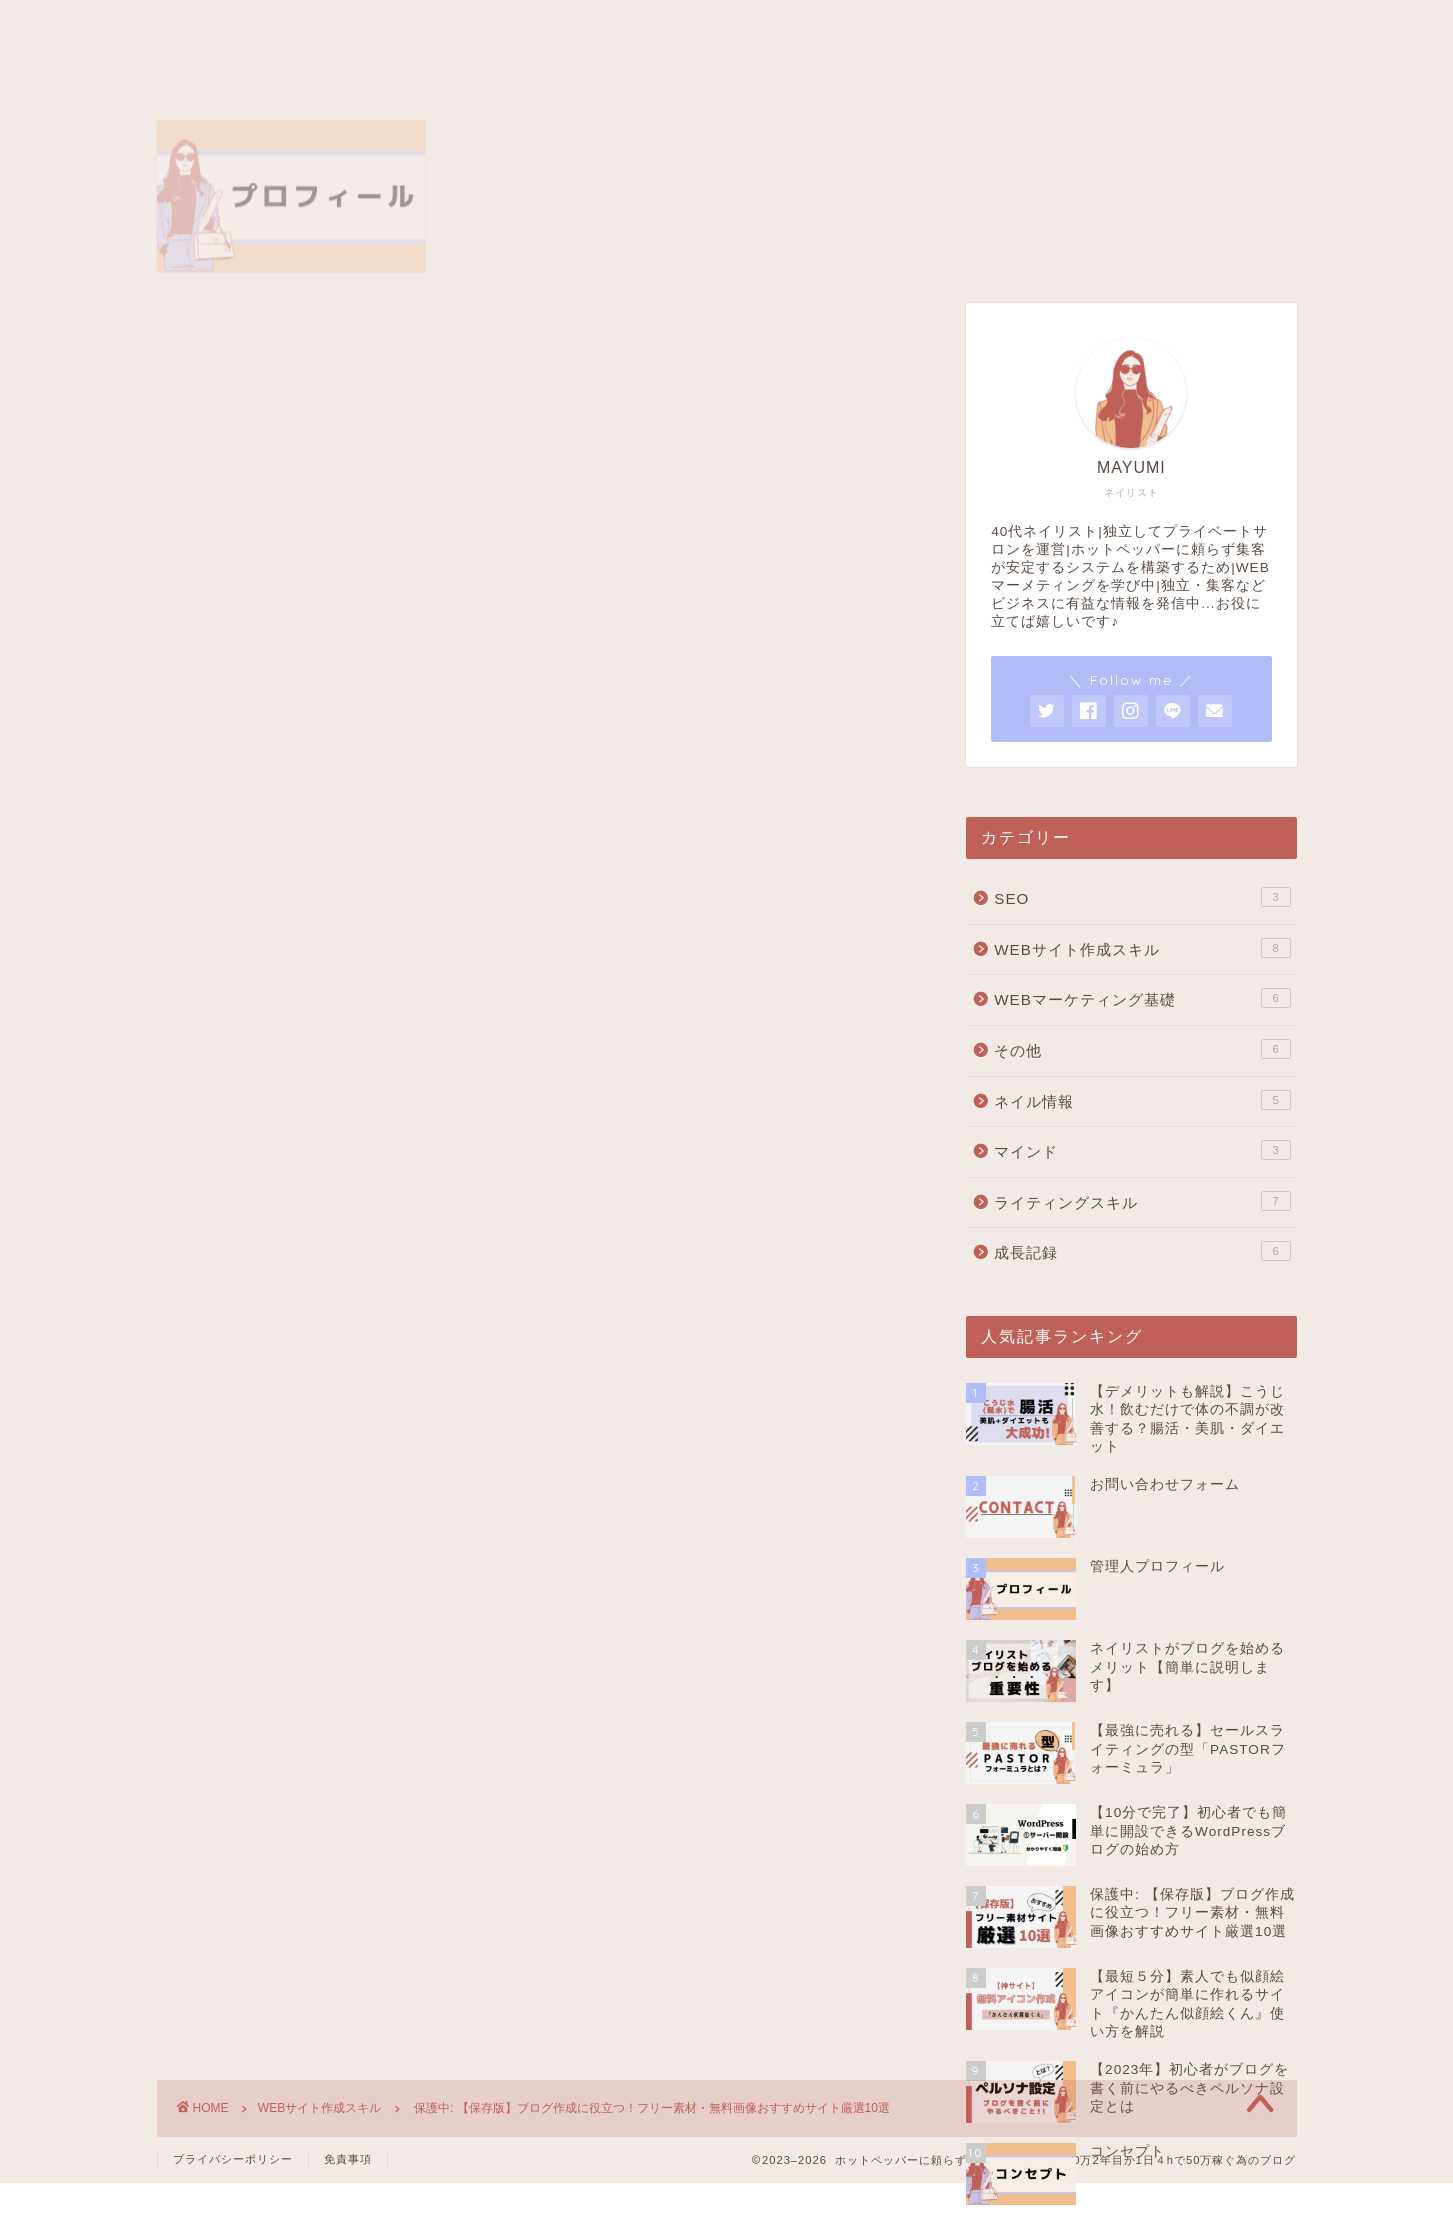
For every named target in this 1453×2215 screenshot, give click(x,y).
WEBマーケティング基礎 (1142, 998)
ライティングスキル (1142, 1201)
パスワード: (325, 1129)
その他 (1142, 1049)
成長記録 (1142, 1251)
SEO (1142, 897)
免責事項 (348, 2159)
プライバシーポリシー (233, 2159)
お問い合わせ (875, 27)
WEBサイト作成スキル (253, 343)
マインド (1142, 1150)
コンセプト (579, 27)
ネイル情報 (1142, 1100)
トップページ (233, 27)
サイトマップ (723, 27)
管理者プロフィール (410, 27)
